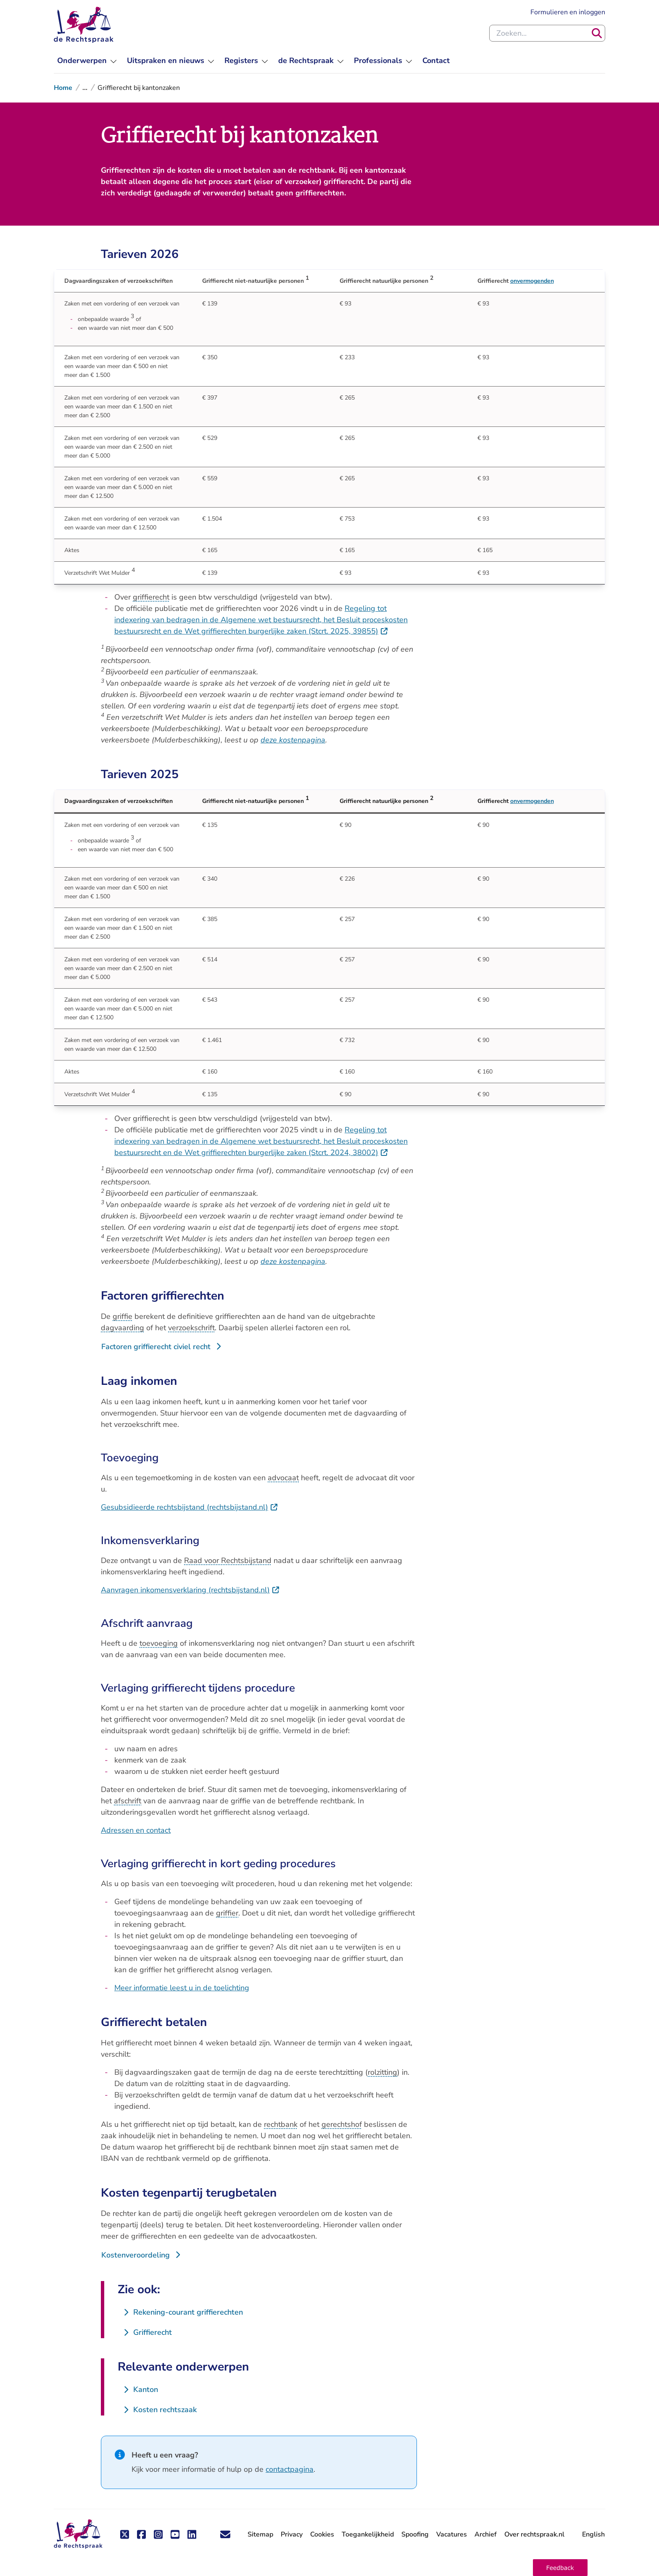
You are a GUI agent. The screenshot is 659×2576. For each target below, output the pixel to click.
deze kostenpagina (293, 740)
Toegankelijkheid (368, 2534)
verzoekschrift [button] (191, 1328)
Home (63, 87)
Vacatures (451, 2534)
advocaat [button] (283, 1478)
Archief (485, 2534)
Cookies (322, 2534)
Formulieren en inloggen (567, 12)
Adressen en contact (136, 1830)
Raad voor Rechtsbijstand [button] (228, 1560)
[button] (560, 2567)
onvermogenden (532, 281)
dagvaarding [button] (122, 1328)
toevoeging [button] (159, 1643)
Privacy (292, 2534)
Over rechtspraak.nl (534, 2534)
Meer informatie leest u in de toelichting (181, 1988)
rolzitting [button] (382, 2072)
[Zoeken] (596, 33)
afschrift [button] (127, 1801)
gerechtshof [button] (342, 2124)
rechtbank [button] (281, 2124)
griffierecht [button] (151, 597)
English (593, 2534)
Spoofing (415, 2534)
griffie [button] (122, 1316)
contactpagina (290, 2469)
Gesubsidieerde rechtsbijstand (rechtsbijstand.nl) (189, 1507)
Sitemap (260, 2534)
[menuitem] (87, 60)
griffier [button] (227, 1913)
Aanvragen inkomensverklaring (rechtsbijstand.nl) (190, 1590)
